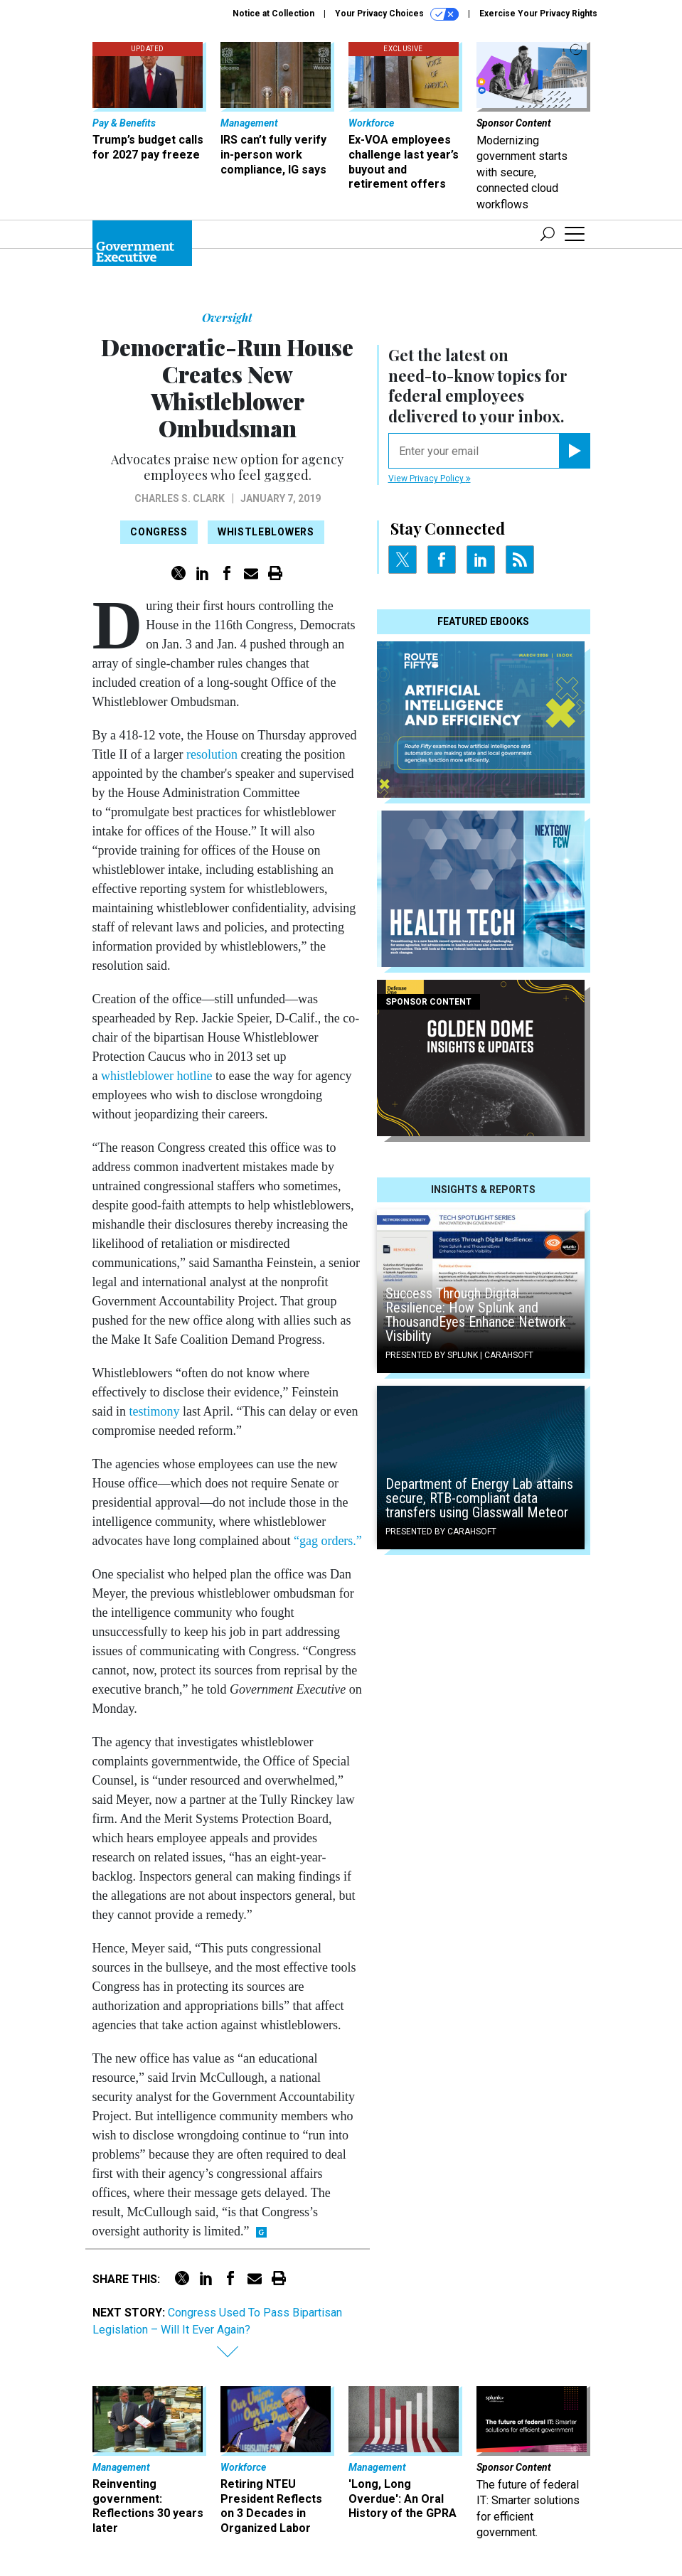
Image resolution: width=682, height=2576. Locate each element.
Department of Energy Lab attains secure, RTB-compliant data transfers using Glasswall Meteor (479, 1498)
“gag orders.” (328, 1541)
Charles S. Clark (179, 498)
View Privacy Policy (429, 478)
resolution (212, 754)
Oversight (227, 317)
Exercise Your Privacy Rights (538, 13)
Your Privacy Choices (397, 14)
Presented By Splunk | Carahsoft (459, 1355)
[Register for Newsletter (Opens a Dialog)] (574, 451)
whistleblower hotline (156, 1076)
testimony (154, 1411)
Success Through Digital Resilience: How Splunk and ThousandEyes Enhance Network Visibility (475, 1315)
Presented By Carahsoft (440, 1531)
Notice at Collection (273, 13)
